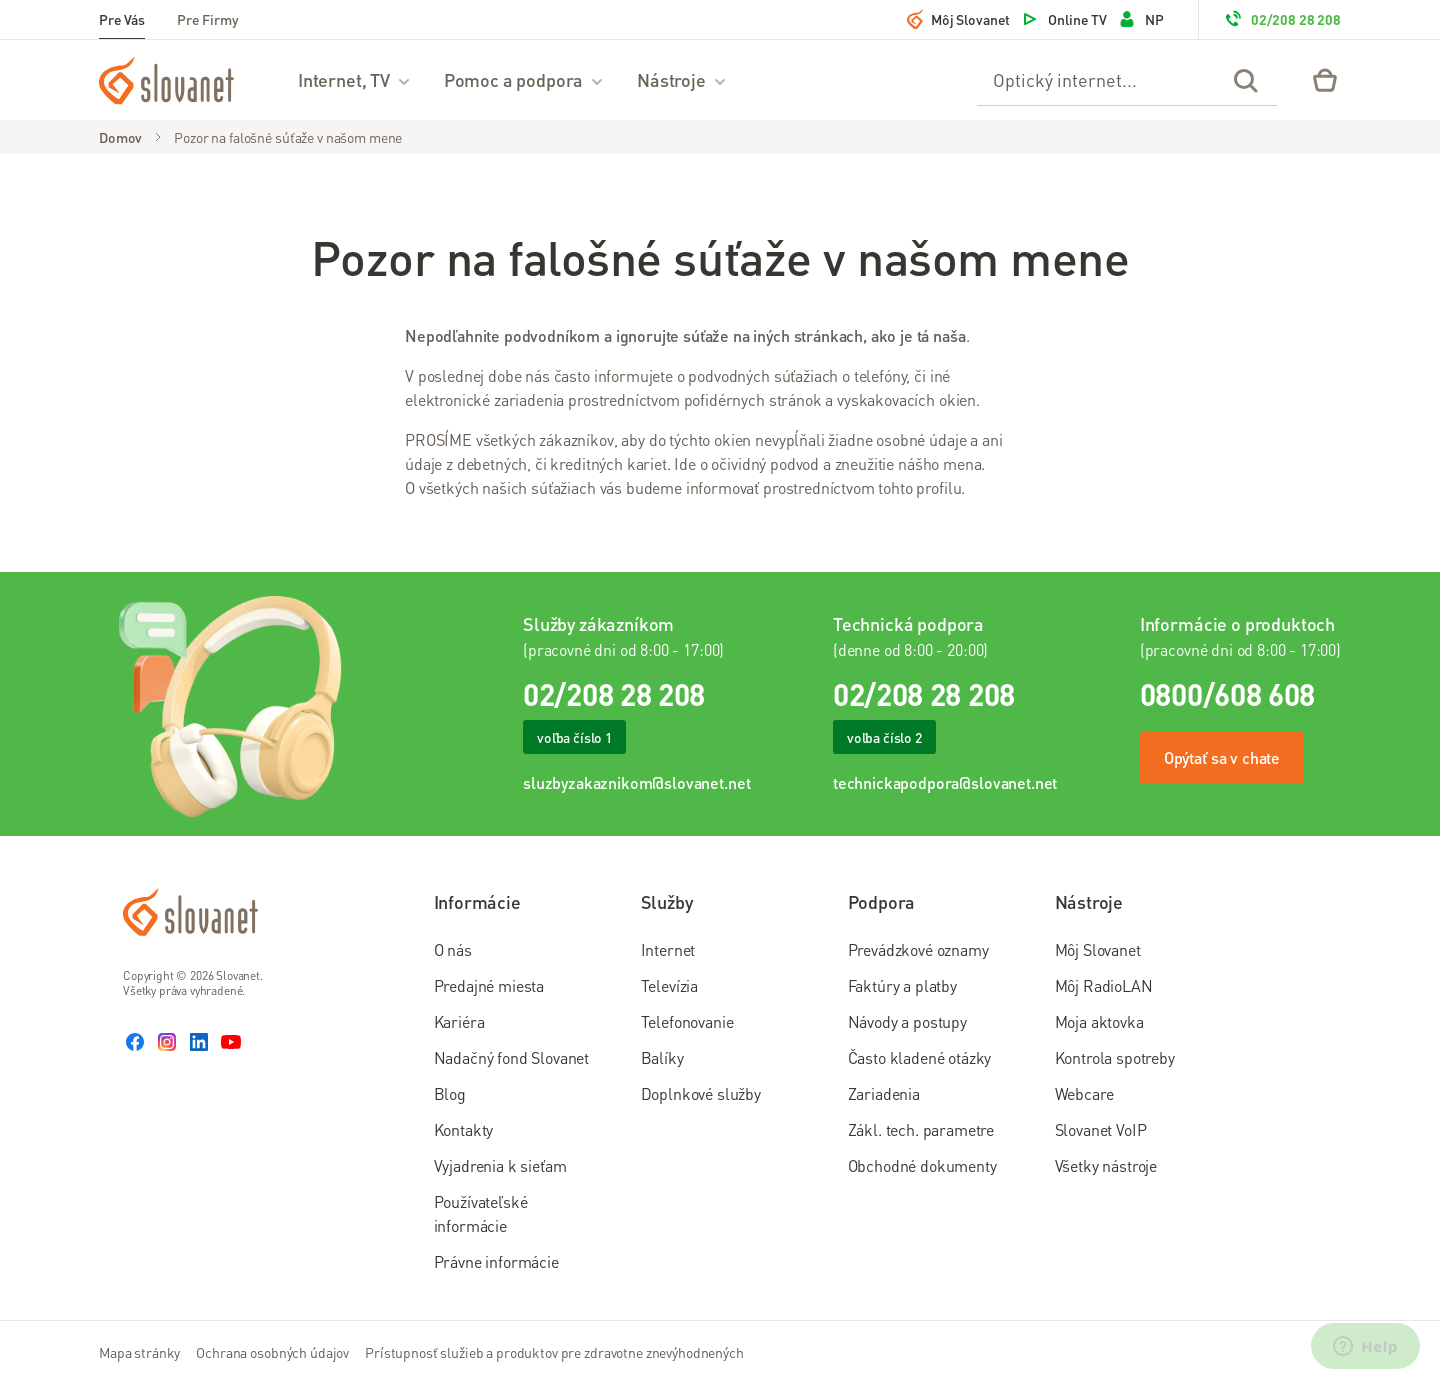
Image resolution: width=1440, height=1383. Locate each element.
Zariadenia (884, 1093)
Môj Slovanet (958, 19)
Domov (120, 137)
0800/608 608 (1227, 694)
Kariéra (459, 1021)
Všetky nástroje (1106, 1165)
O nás (453, 949)
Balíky (662, 1057)
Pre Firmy (208, 19)
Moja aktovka (1099, 1021)
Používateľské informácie (481, 1213)
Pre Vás (122, 19)
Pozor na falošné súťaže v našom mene (288, 137)
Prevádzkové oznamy (918, 949)
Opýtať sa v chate (1222, 757)
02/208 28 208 (1282, 19)
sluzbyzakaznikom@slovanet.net (636, 782)
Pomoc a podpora (524, 79)
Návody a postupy (907, 1021)
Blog (450, 1093)
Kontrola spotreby (1115, 1057)
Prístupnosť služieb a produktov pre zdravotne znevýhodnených (554, 1352)
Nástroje (682, 79)
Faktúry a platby (902, 985)
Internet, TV (355, 79)
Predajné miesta (489, 985)
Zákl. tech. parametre (921, 1129)
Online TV (1063, 19)
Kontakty (464, 1129)
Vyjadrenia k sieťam (500, 1165)
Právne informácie (496, 1261)
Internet (668, 949)
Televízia (670, 985)
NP (1140, 19)
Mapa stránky (139, 1352)
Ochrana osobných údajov (272, 1352)
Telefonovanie (687, 1021)
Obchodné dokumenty (922, 1165)
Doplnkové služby (701, 1093)
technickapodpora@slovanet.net (945, 782)
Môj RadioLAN (1104, 985)
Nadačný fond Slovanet (512, 1057)
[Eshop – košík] (1325, 80)
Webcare (1084, 1093)
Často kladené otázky (920, 1057)
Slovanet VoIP (1101, 1129)
